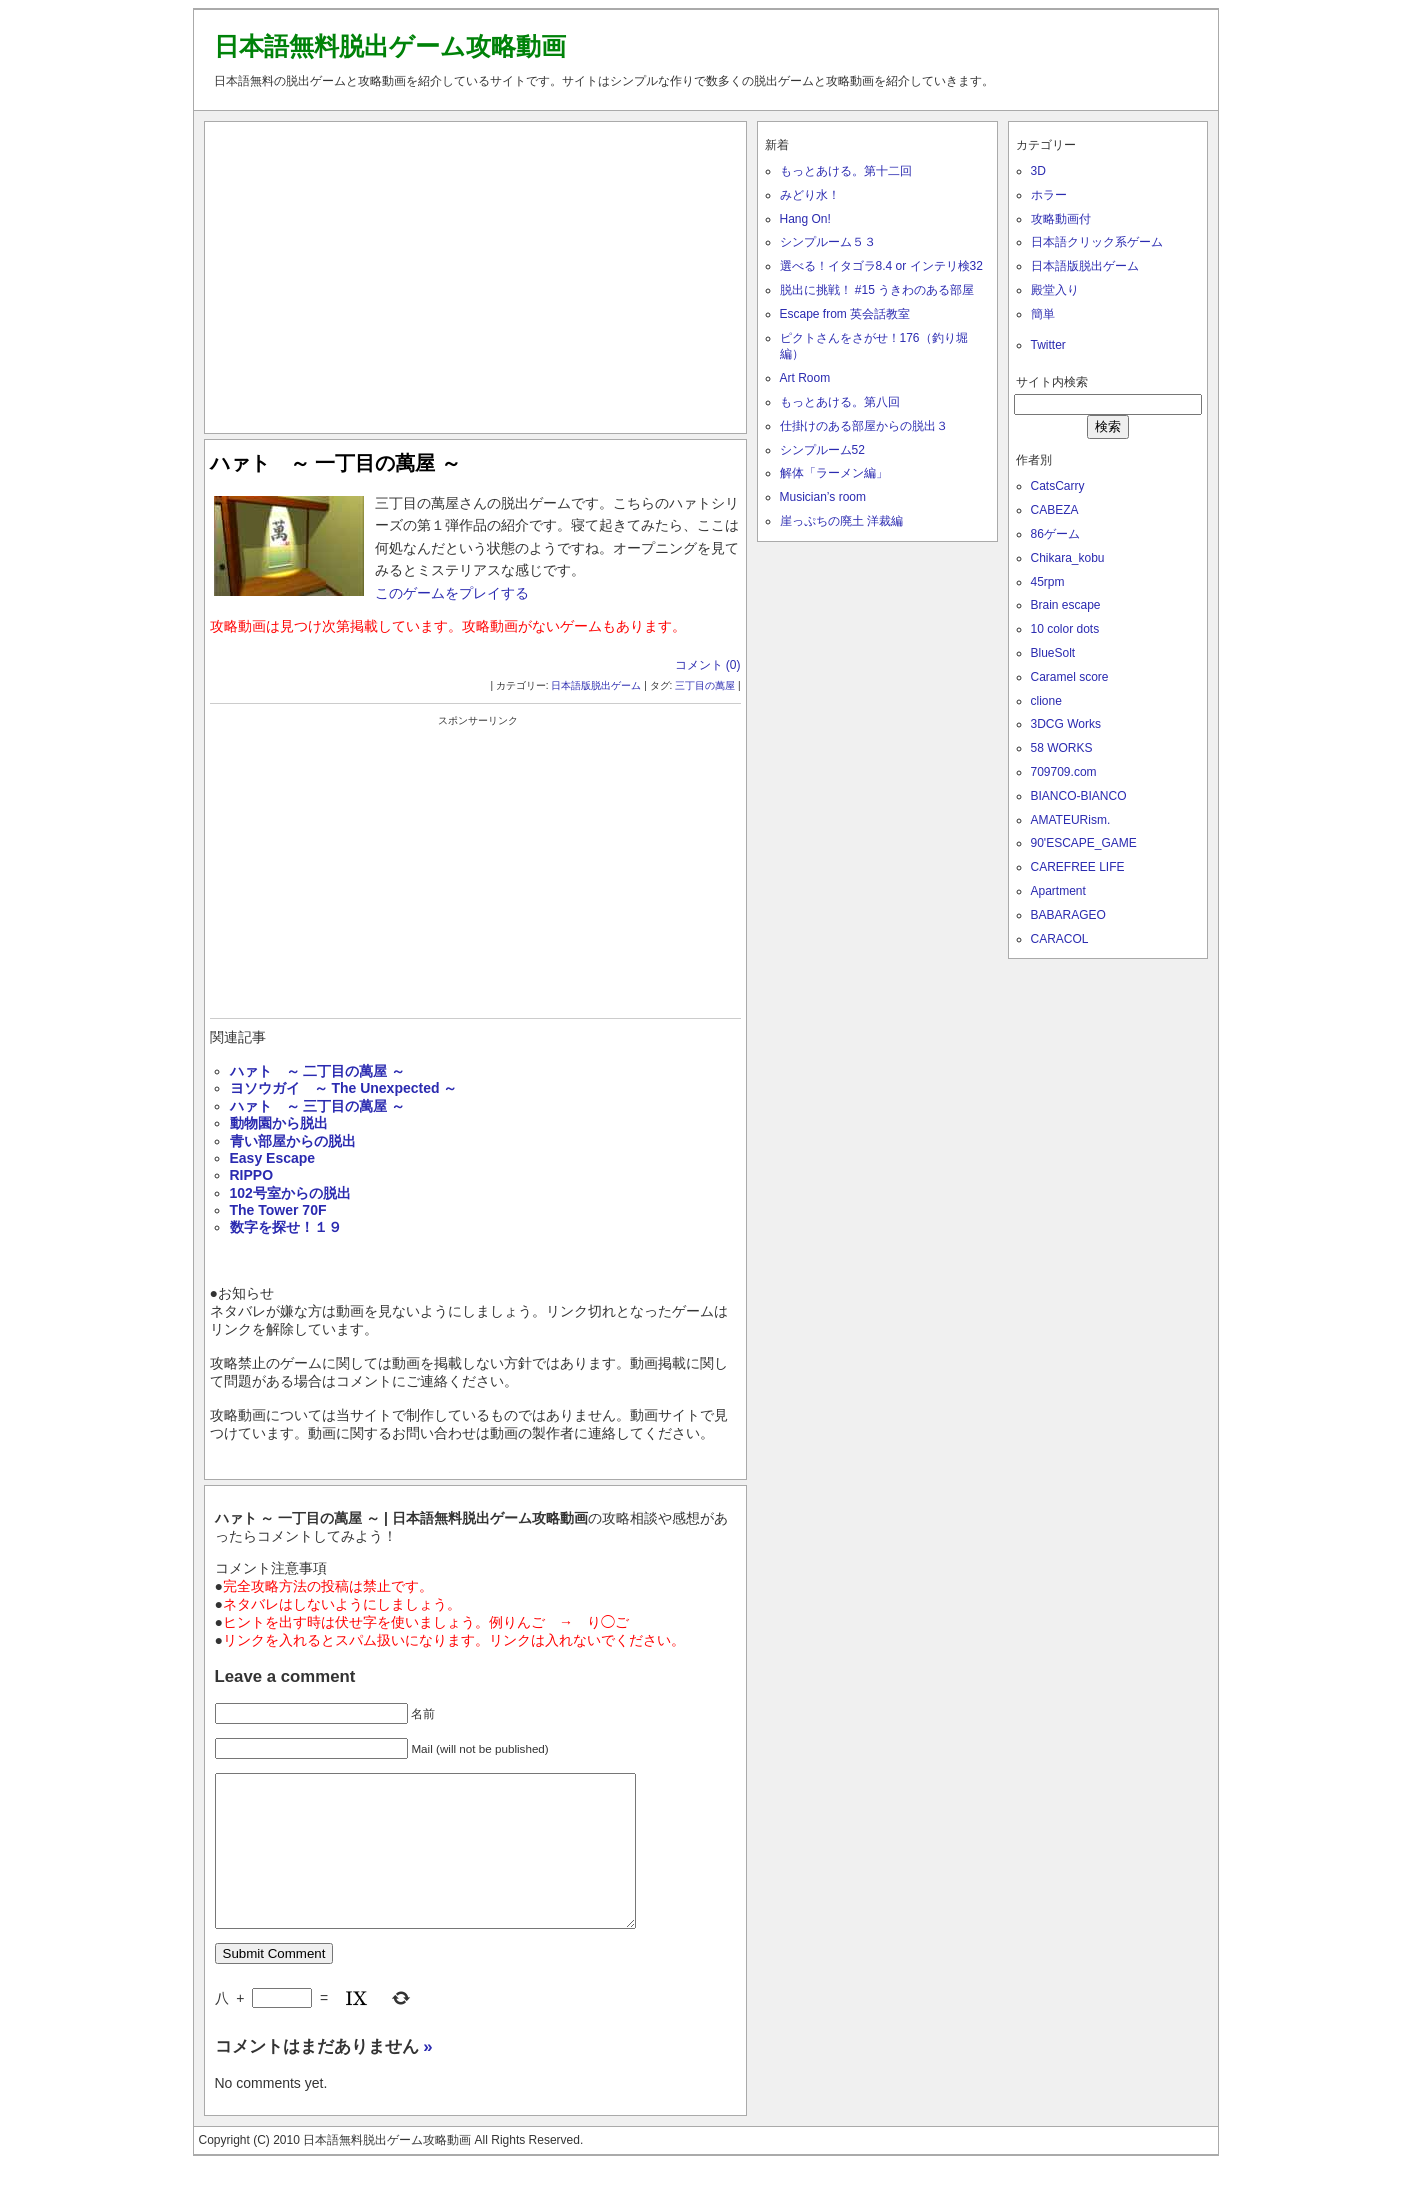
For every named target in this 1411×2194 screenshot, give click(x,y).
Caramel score (1070, 677)
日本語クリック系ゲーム (1097, 242)
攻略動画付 (1061, 219)
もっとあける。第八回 (840, 402)
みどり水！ (810, 195)
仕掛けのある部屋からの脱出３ (864, 426)
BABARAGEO (1068, 915)
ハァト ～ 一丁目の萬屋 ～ (335, 463)
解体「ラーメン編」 (834, 473)
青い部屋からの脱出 (293, 1141)
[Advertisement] (475, 273)
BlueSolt (1053, 653)
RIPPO (252, 1175)
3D (1038, 171)
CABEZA (1055, 510)
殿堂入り (1055, 290)
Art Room (805, 378)
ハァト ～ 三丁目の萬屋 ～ (318, 1106)
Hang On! (805, 219)
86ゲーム (1055, 534)
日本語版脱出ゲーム (596, 685)
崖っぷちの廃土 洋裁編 (841, 521)
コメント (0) (708, 665)
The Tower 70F (278, 1210)
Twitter (1048, 345)
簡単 (1043, 314)
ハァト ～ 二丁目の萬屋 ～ (318, 1071)
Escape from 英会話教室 (845, 314)
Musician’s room (823, 497)
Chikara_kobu (1068, 558)
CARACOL (1060, 939)
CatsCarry (1058, 486)
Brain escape (1066, 605)
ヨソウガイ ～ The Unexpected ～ (344, 1088)
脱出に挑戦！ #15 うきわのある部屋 (877, 290)
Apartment (1058, 891)
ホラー (1049, 195)
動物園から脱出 (279, 1123)
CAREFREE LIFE (1078, 867)
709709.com (1064, 772)
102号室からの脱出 (290, 1193)
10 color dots (1065, 629)
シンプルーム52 (822, 450)
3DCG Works (1066, 724)
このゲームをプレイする (452, 593)
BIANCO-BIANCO (1079, 796)
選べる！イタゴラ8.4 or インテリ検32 (881, 266)
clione (1046, 701)
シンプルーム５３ (828, 242)
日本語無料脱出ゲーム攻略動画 (390, 46)
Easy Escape (273, 1158)
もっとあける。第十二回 (846, 171)
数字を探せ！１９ (286, 1227)
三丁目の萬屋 (705, 685)
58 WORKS (1062, 748)
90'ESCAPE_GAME (1084, 843)
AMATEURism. (1071, 820)
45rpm (1048, 582)
